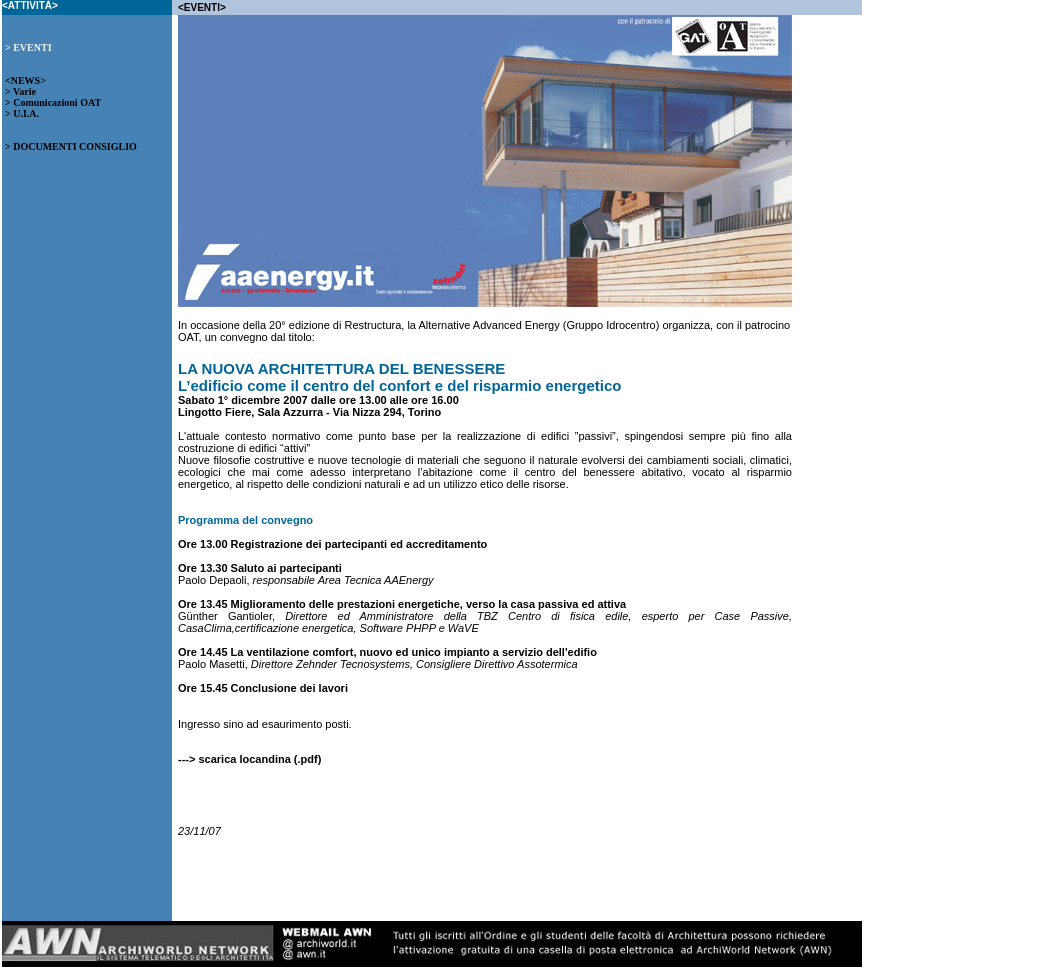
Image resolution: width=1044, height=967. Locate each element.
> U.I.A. (22, 113)
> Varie (20, 91)
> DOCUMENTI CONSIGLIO (71, 146)
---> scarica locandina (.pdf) (249, 759)
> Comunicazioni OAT (53, 102)
